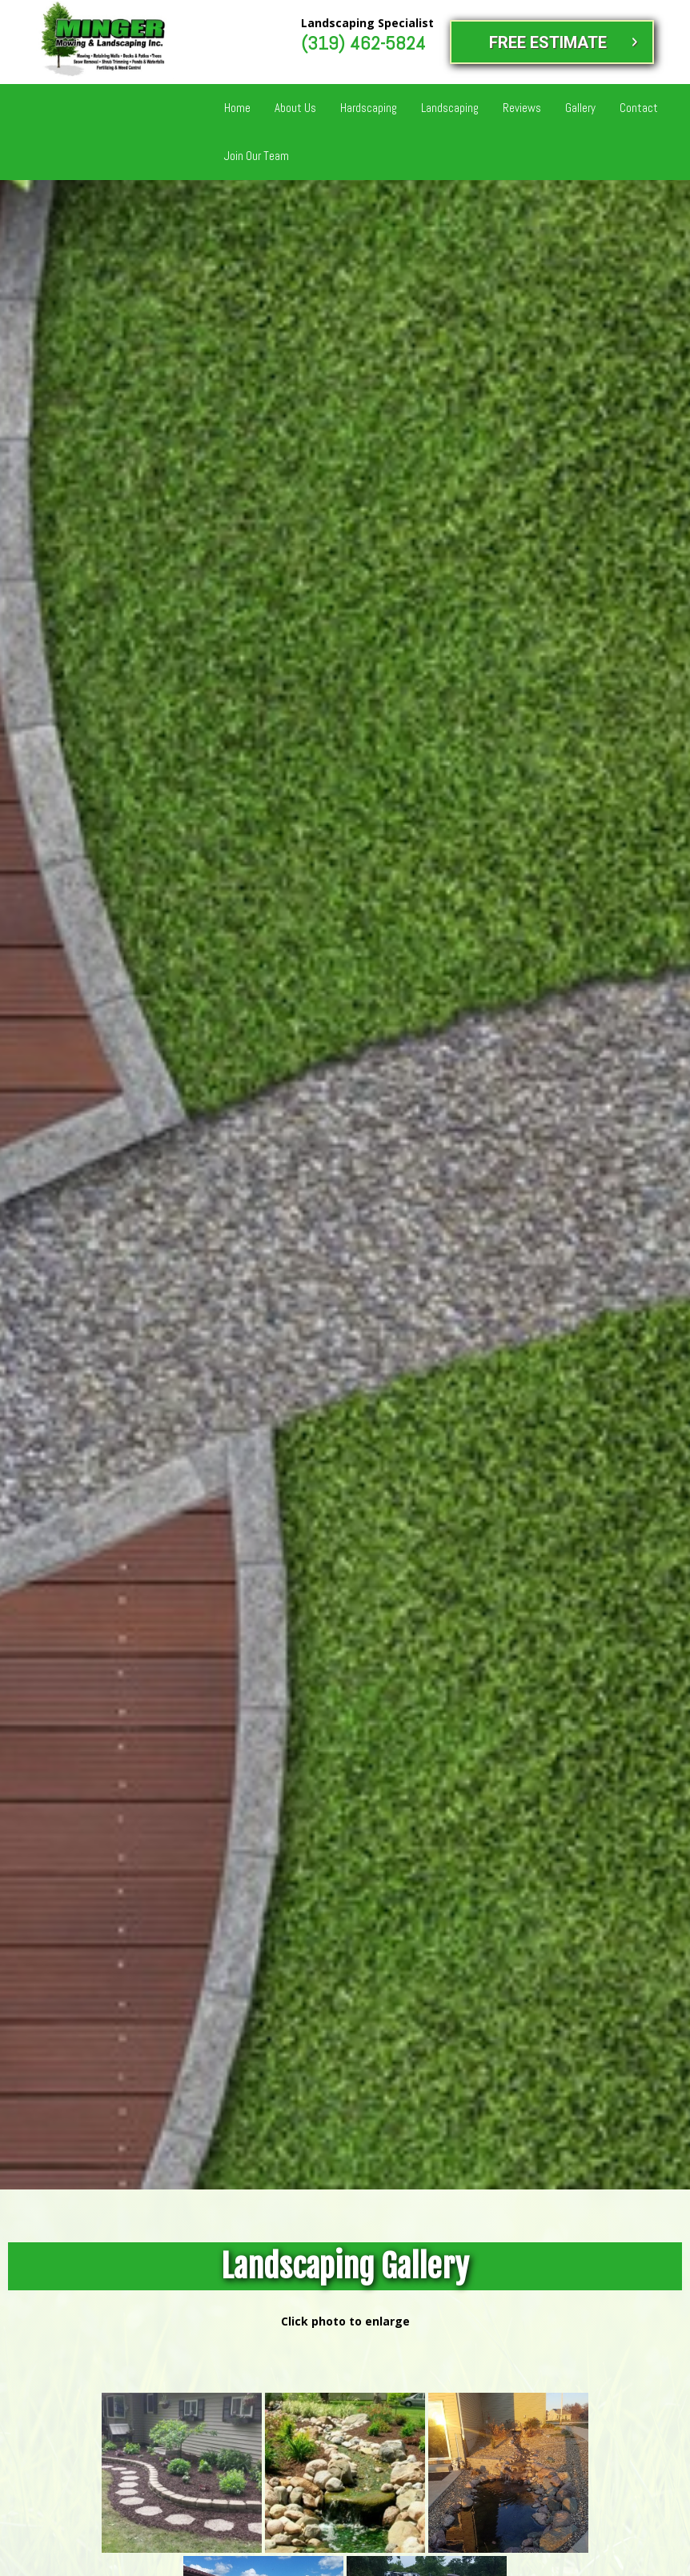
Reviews (522, 107)
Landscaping (450, 107)
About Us (295, 107)
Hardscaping (368, 107)
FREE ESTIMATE (548, 42)
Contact (639, 107)
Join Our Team (256, 155)
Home (237, 107)
